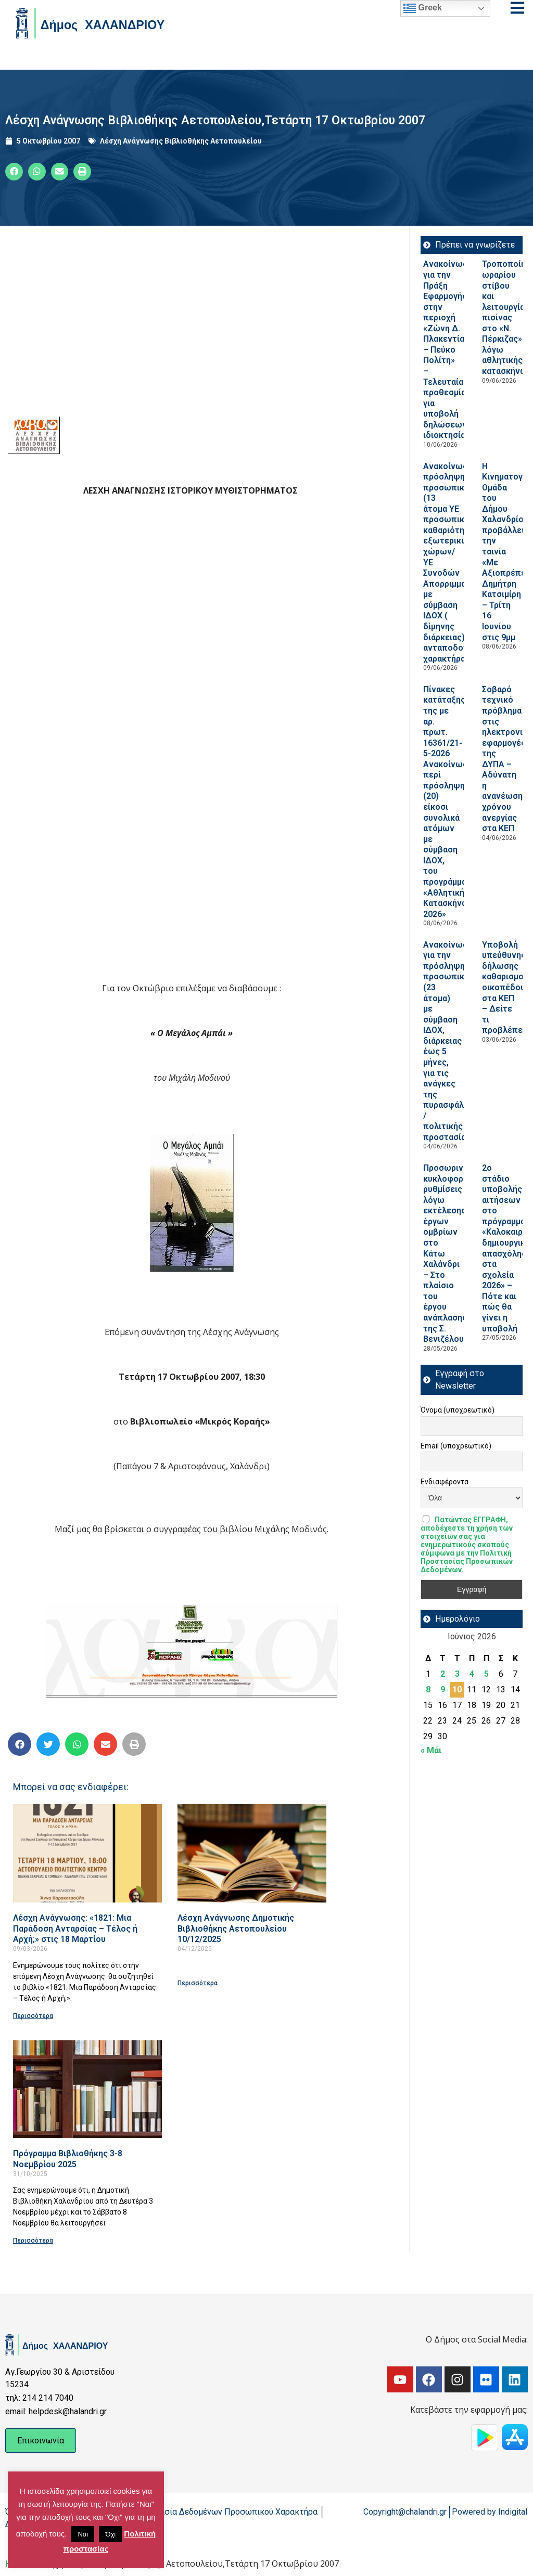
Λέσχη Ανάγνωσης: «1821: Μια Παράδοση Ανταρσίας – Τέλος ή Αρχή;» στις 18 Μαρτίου (75, 1928)
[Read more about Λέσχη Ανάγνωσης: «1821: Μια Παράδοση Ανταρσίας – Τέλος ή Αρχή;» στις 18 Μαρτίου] (87, 1853)
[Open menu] (517, 8)
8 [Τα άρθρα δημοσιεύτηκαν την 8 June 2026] (428, 1689)
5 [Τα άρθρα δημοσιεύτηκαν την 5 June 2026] (486, 1674)
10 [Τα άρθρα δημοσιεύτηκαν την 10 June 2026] (457, 1689)
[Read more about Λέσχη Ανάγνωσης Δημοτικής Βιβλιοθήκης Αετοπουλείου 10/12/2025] (251, 1853)
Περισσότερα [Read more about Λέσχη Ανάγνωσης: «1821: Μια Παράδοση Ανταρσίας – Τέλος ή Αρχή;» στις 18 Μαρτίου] (33, 2016)
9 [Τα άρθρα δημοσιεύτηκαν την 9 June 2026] (442, 1689)
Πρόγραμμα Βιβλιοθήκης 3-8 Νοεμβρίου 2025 (67, 2158)
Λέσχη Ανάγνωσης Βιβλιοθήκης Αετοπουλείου (181, 141)
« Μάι (431, 1750)
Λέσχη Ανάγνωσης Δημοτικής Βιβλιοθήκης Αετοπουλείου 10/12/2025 (235, 1928)
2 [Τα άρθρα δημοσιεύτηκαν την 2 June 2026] (442, 1674)
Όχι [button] (110, 2534)
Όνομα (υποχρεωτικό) (457, 1410)
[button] (14, 171)
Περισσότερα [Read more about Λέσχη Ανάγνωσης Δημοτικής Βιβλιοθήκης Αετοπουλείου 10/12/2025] (197, 1983)
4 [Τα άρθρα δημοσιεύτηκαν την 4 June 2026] (471, 1674)
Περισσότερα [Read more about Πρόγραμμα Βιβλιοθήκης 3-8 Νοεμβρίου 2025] (33, 2240)
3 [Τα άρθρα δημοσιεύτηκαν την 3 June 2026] (457, 1674)
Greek (422, 8)
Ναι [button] (83, 2534)
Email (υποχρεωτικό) (456, 1446)
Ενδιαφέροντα (444, 1482)
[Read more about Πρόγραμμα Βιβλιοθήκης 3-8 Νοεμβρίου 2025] (87, 2089)
